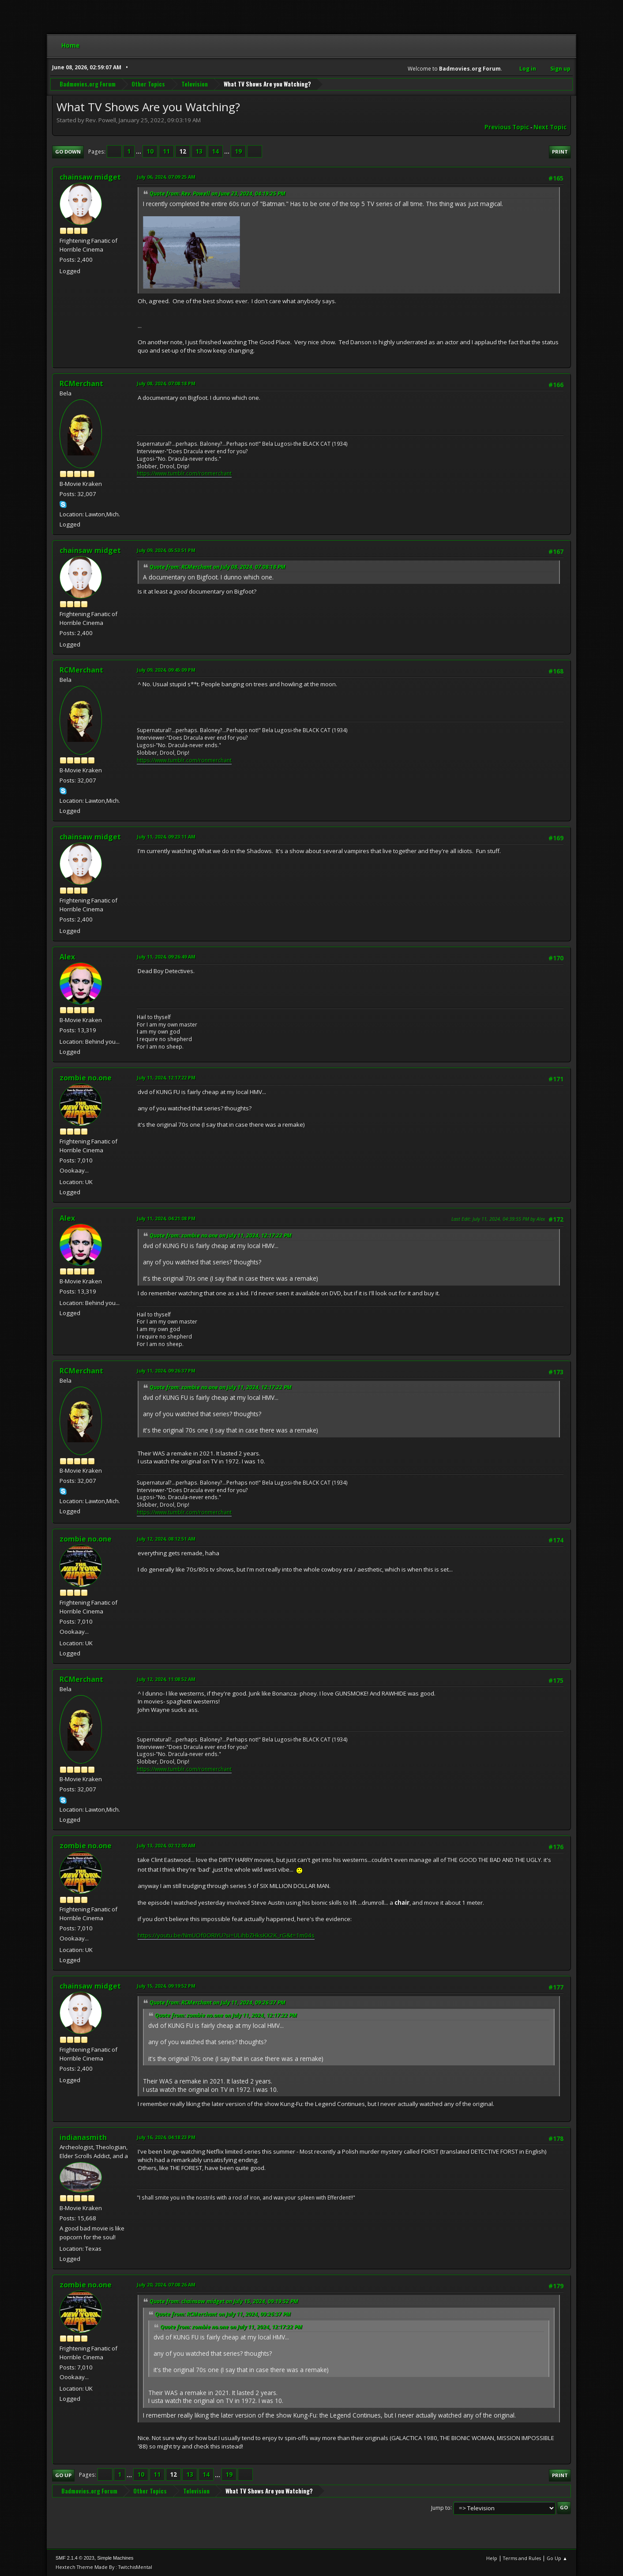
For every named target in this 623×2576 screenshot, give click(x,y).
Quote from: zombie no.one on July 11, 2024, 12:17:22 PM (221, 1235)
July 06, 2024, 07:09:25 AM (166, 176)
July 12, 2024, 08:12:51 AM (166, 1538)
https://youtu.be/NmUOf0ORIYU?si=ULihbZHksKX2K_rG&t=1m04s (226, 1935)
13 (199, 151)
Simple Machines (115, 2558)
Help (491, 2558)
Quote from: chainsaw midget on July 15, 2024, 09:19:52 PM (224, 2301)
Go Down (68, 151)
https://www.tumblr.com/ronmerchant (184, 473)
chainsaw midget (90, 177)
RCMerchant (81, 383)
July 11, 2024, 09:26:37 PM (166, 1370)
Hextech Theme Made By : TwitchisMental (104, 2567)
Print (560, 151)
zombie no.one (86, 1078)
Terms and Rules (522, 2558)
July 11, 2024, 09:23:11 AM (166, 836)
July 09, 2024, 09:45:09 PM (166, 669)
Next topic (550, 127)
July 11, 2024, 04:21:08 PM (166, 1218)
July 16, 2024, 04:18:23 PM (166, 2137)
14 (215, 151)
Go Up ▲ (557, 2558)
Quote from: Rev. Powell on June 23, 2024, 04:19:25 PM (217, 193)
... (139, 151)
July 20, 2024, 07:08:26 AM (166, 2284)
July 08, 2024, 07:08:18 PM (166, 383)
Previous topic (506, 127)
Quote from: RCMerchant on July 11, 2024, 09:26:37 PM (217, 2002)
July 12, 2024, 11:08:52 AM (166, 1679)
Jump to (440, 2507)
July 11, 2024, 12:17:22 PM (166, 1077)
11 (166, 151)
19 (238, 151)
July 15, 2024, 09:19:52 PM (166, 1985)
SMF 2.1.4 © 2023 (75, 2558)
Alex (67, 957)
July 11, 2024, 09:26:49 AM (166, 956)
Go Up (63, 2475)
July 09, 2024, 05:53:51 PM (166, 550)
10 (150, 151)
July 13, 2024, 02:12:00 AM (166, 1845)
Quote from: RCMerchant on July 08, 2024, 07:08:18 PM (217, 567)
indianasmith (83, 2137)
